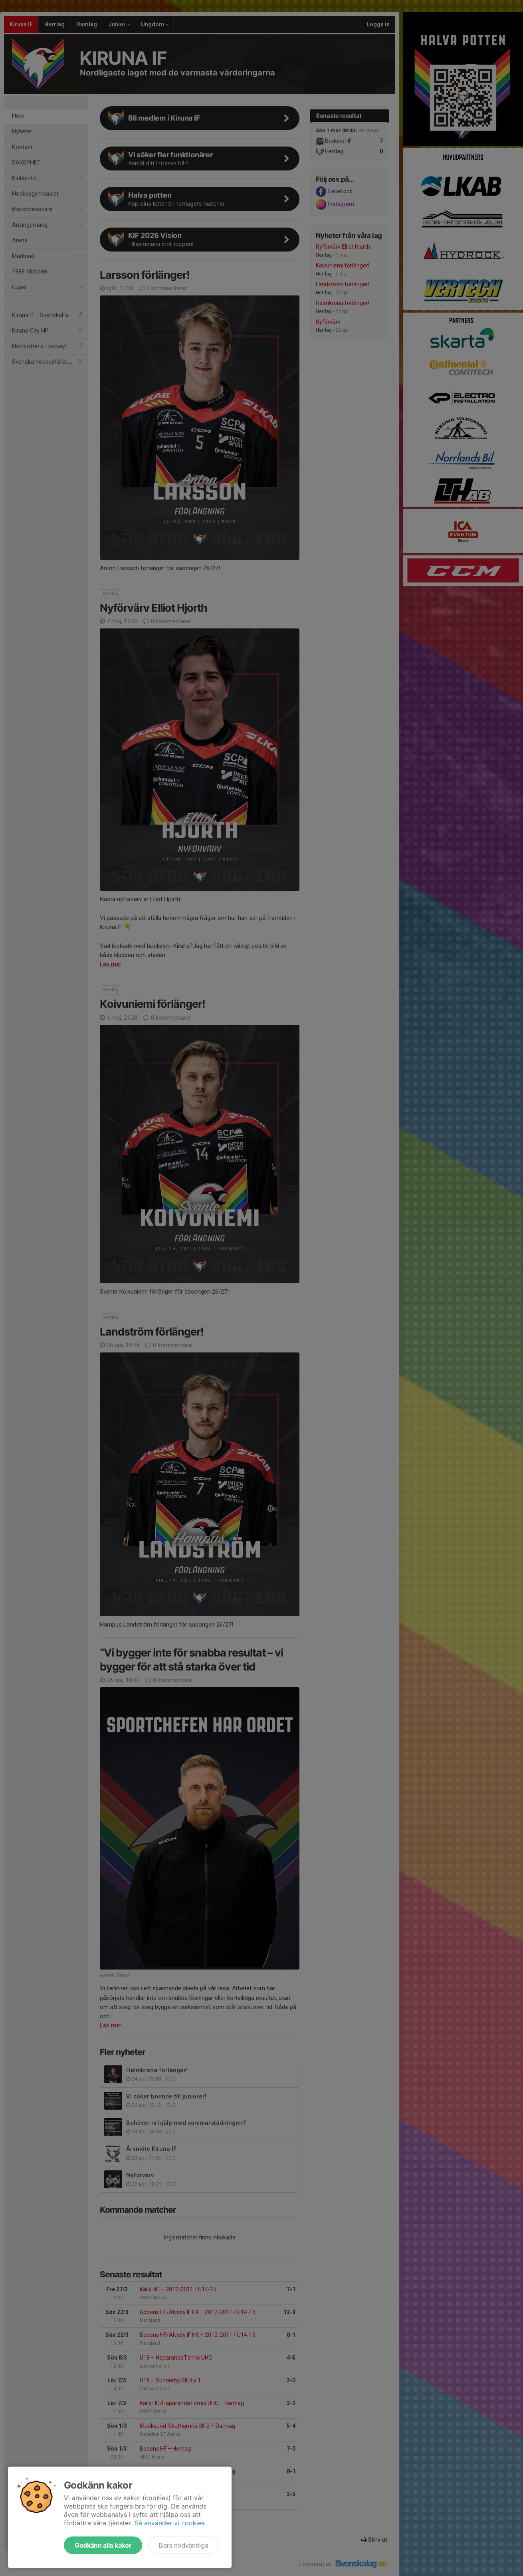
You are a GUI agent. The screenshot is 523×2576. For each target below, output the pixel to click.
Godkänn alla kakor (103, 2545)
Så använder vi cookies (170, 2523)
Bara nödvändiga (183, 2545)
